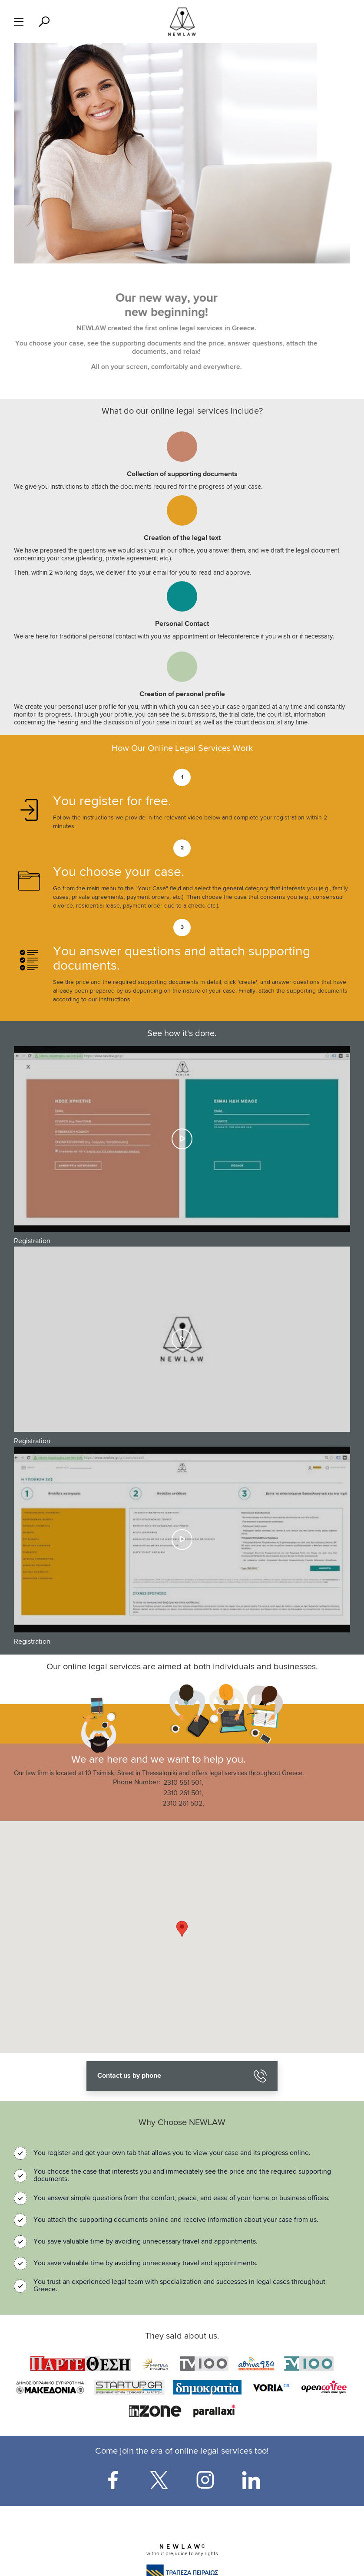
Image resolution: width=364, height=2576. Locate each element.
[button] (182, 1929)
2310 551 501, (183, 1783)
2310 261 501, (183, 1793)
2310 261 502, (183, 1803)
